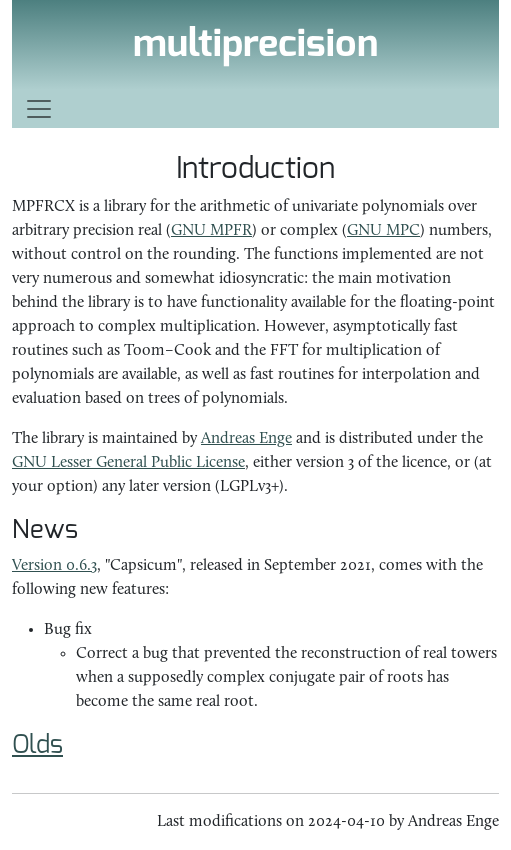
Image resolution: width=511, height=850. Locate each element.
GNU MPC (383, 231)
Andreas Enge (246, 439)
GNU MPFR (211, 231)
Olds (37, 745)
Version (54, 566)
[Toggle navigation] (255, 109)
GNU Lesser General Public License (128, 463)
